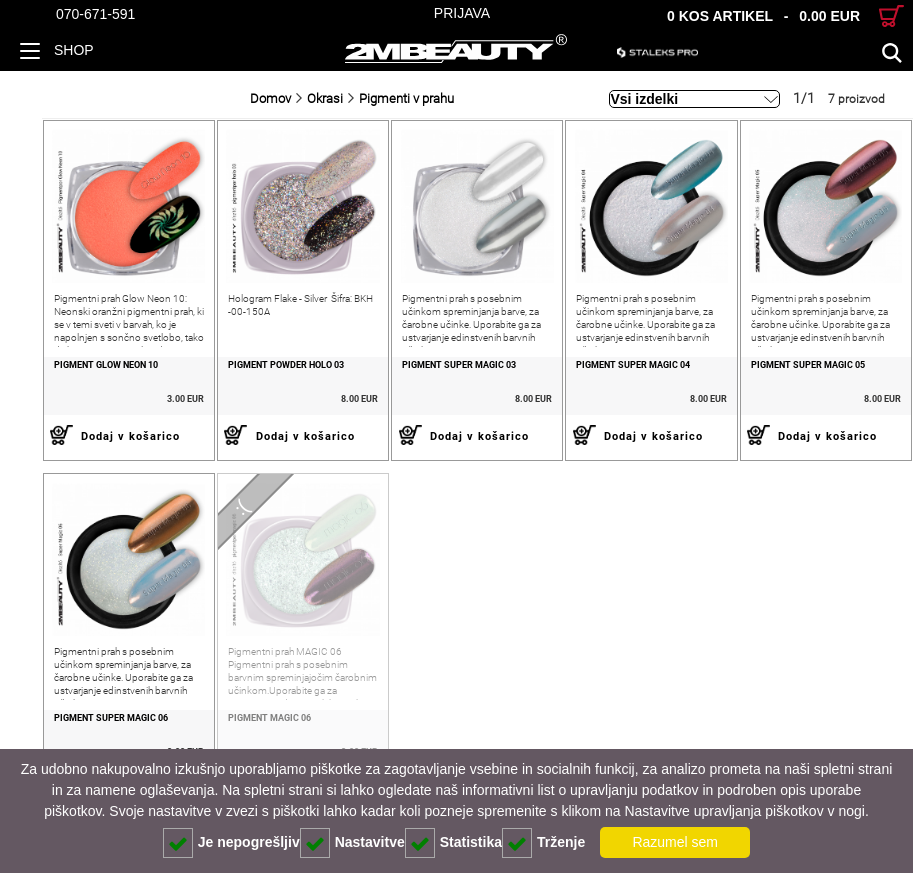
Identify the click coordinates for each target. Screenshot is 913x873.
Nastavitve (352, 843)
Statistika (453, 843)
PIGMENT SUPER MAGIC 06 (69, 734)
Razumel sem (675, 842)
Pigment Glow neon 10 (64, 373)
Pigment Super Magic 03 (434, 373)
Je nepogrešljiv (231, 843)
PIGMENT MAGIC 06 (236, 734)
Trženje (543, 843)
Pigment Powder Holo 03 (253, 373)
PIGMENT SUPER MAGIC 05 (799, 373)
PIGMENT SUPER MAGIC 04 (617, 373)
